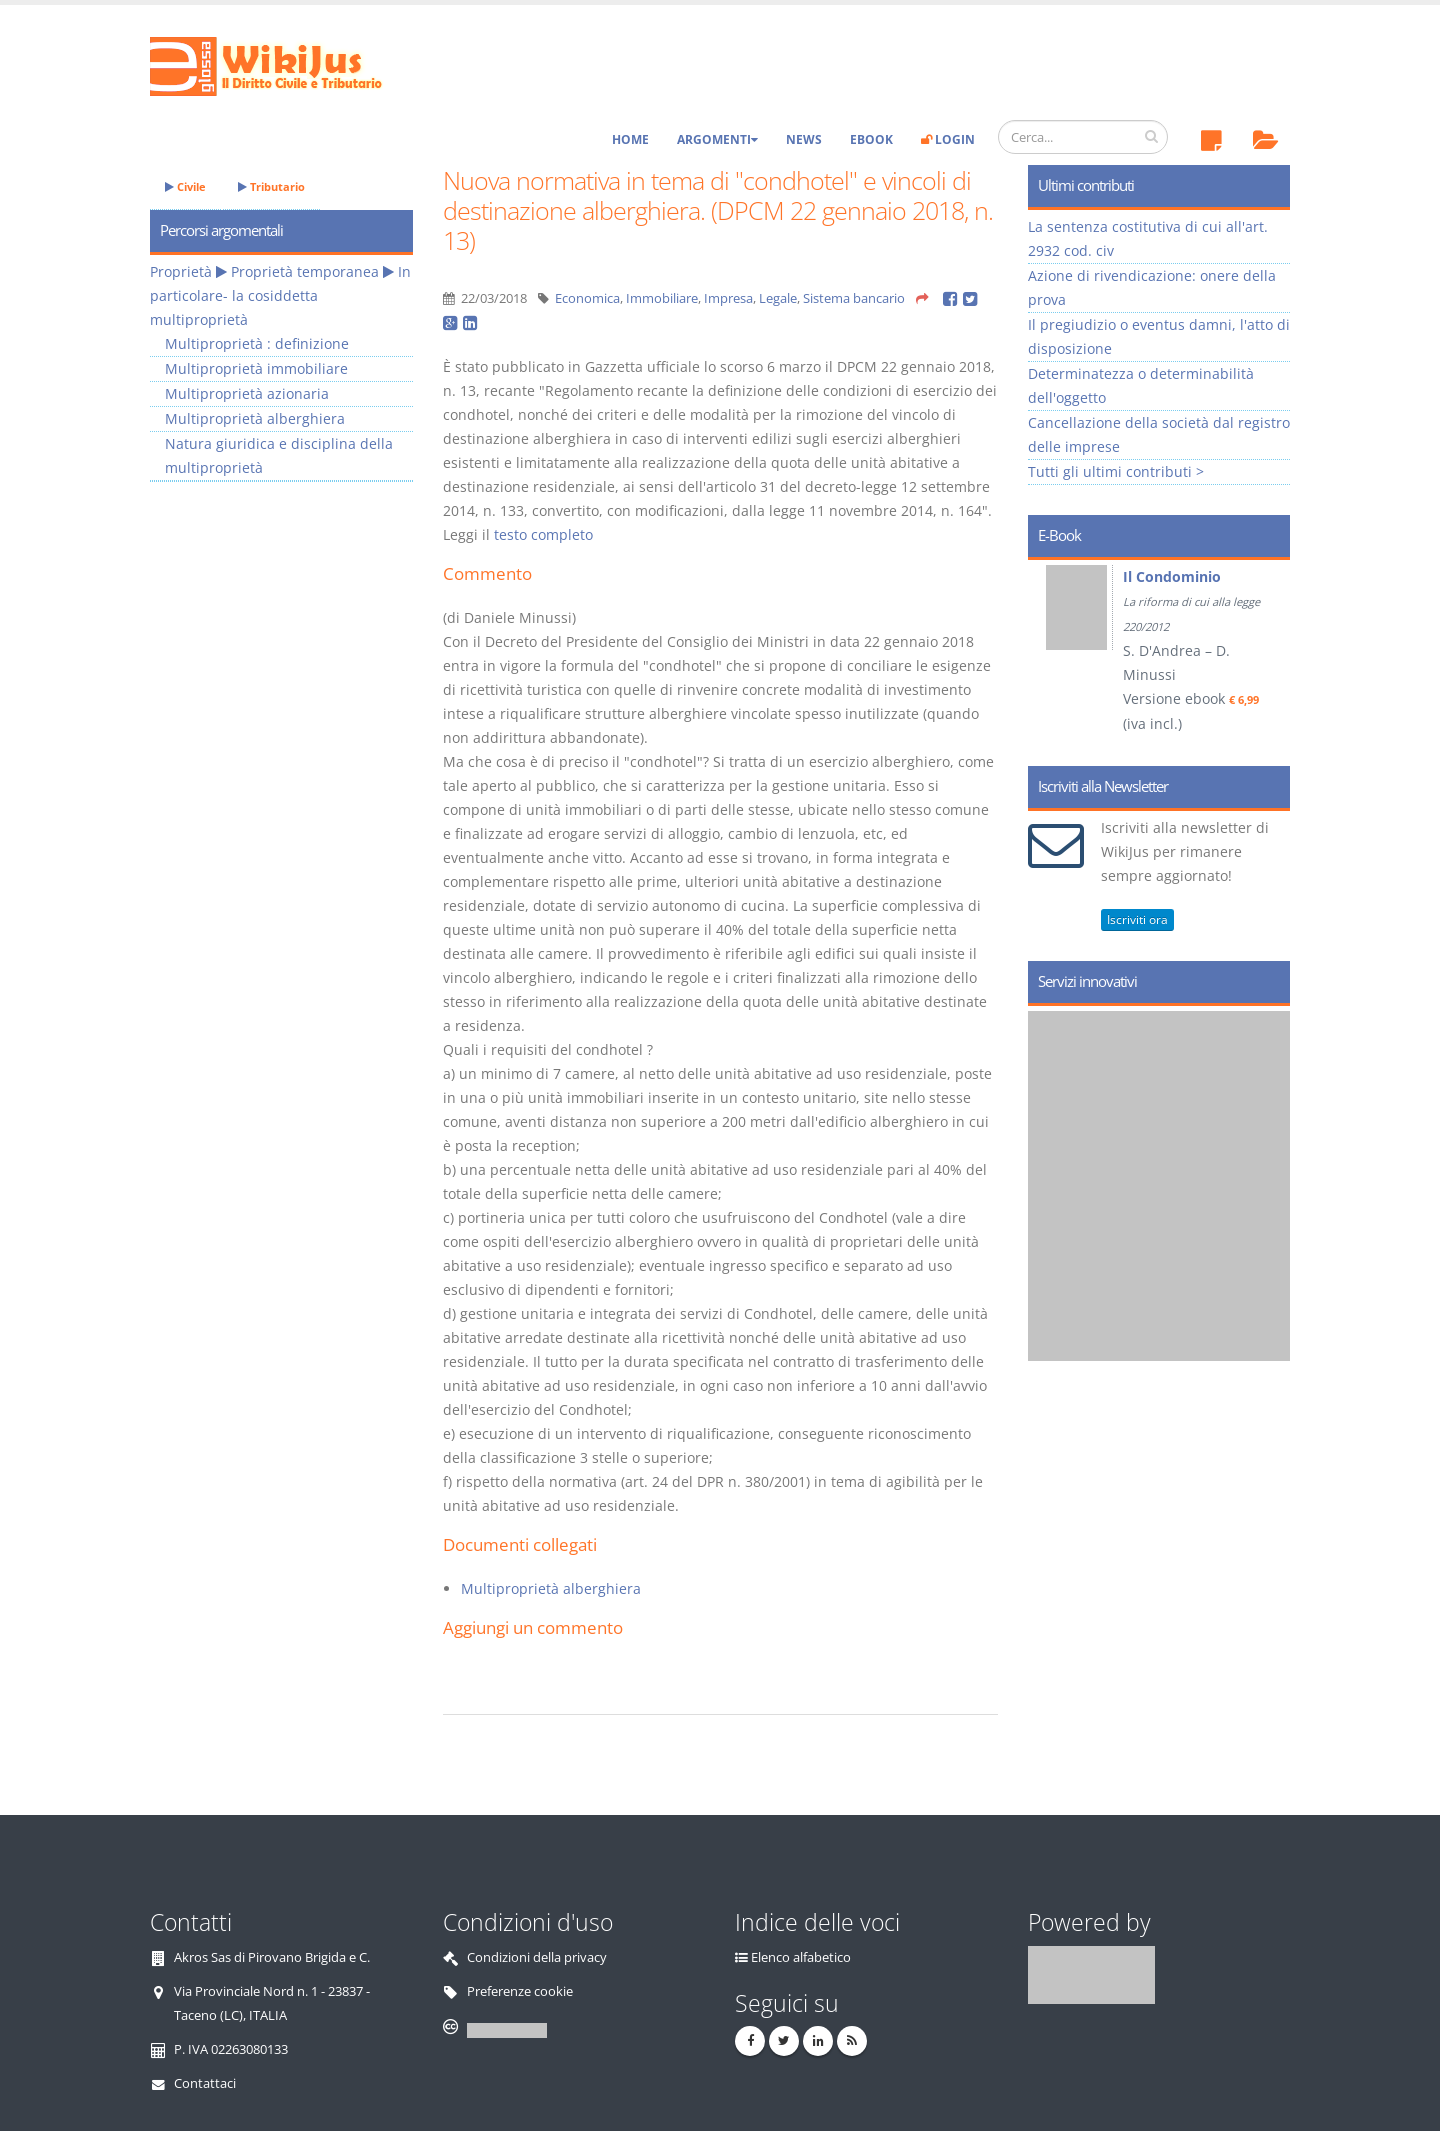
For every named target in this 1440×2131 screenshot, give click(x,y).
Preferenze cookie (520, 1991)
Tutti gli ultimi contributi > (1116, 471)
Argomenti (717, 139)
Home (630, 139)
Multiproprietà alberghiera (551, 1588)
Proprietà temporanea (305, 271)
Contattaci (205, 2083)
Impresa (728, 298)
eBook (871, 139)
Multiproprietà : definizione (257, 343)
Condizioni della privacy (537, 1957)
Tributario (271, 186)
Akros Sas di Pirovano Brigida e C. (272, 1957)
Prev (1050, 656)
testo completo (543, 534)
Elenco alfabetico (801, 1957)
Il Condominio (1172, 576)
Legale (778, 298)
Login (948, 139)
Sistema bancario (854, 298)
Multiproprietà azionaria (247, 393)
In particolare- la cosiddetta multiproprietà (280, 295)
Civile (185, 186)
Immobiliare (662, 298)
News (804, 139)
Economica (587, 298)
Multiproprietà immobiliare (256, 368)
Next (1267, 656)
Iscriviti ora (1137, 919)
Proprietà (181, 271)
